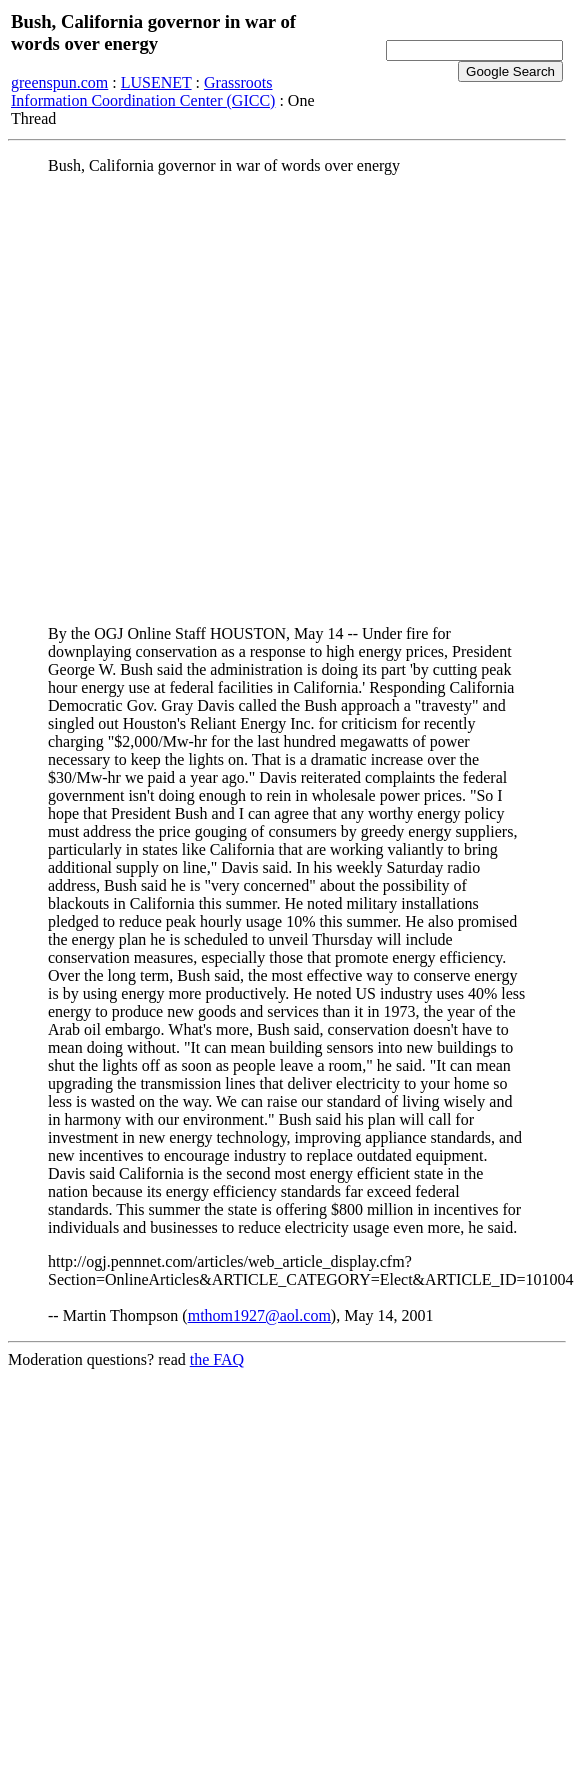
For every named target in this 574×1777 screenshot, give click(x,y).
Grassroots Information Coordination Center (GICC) (143, 91)
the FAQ (217, 1359)
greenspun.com (59, 82)
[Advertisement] (209, 400)
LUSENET (156, 82)
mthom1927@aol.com (259, 1315)
